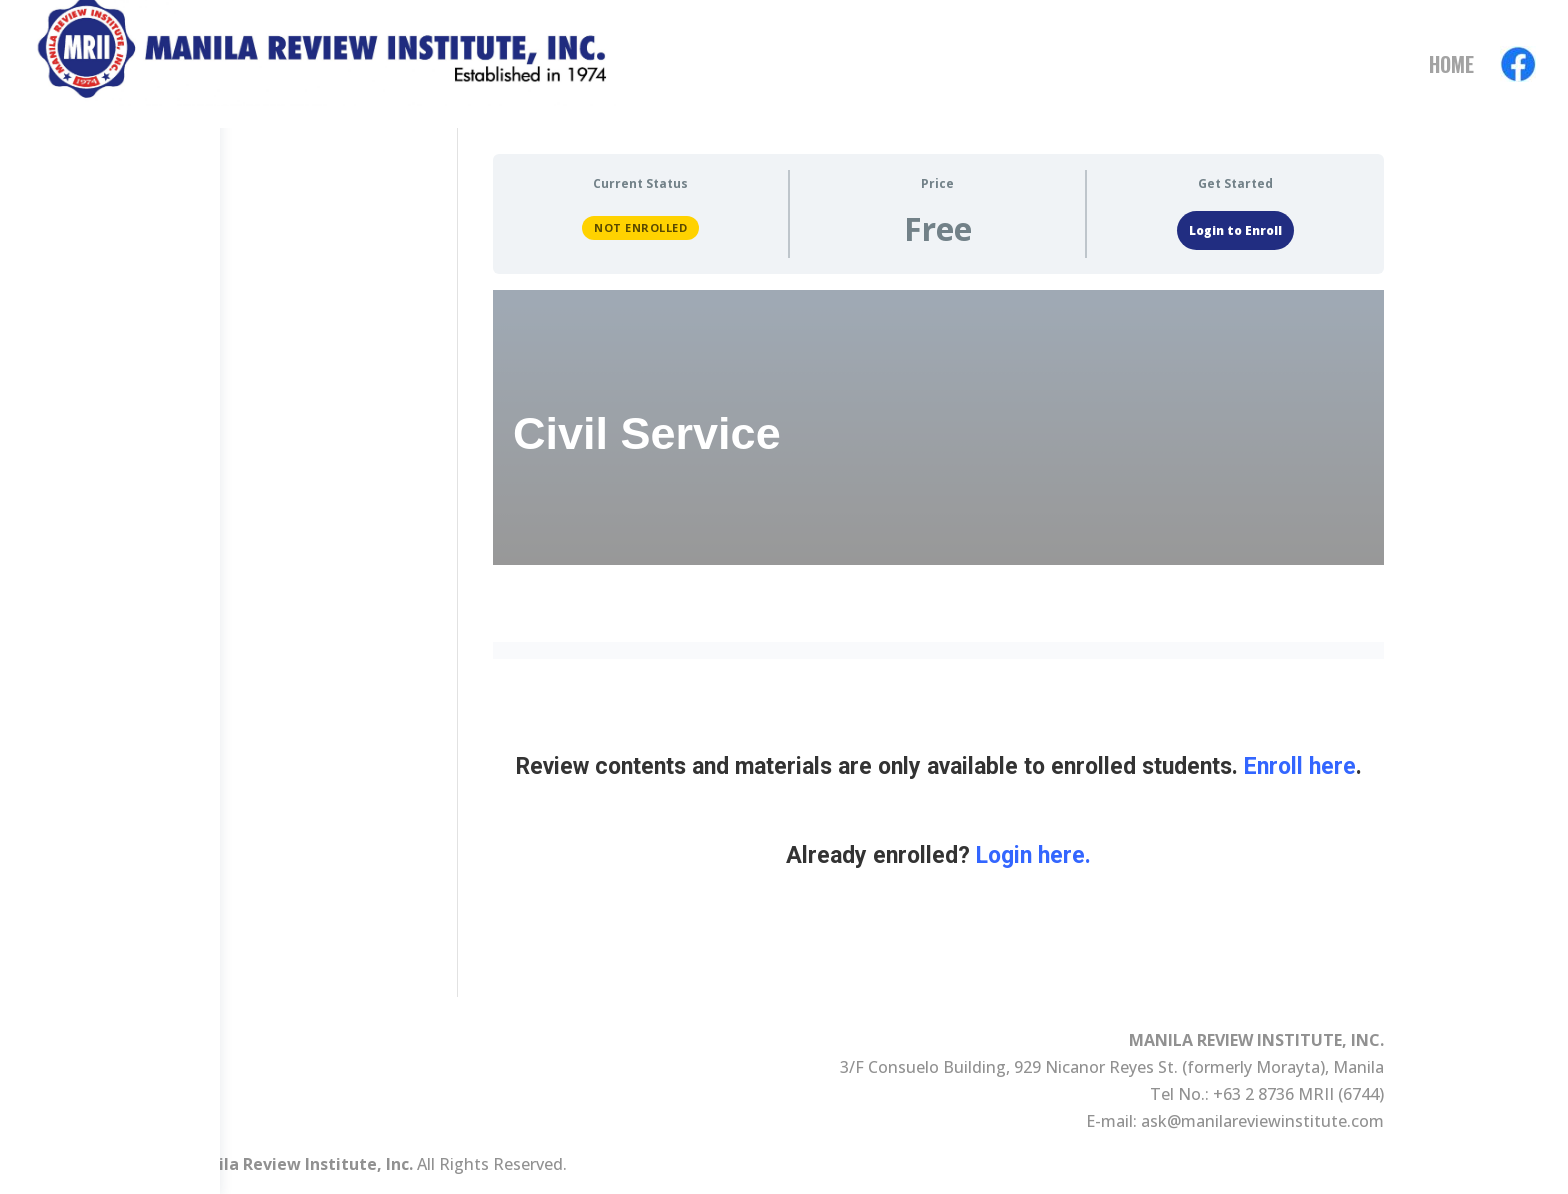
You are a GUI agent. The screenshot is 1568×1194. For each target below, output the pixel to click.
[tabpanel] (938, 632)
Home (1451, 68)
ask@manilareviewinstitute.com (1262, 1121)
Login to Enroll (1235, 230)
